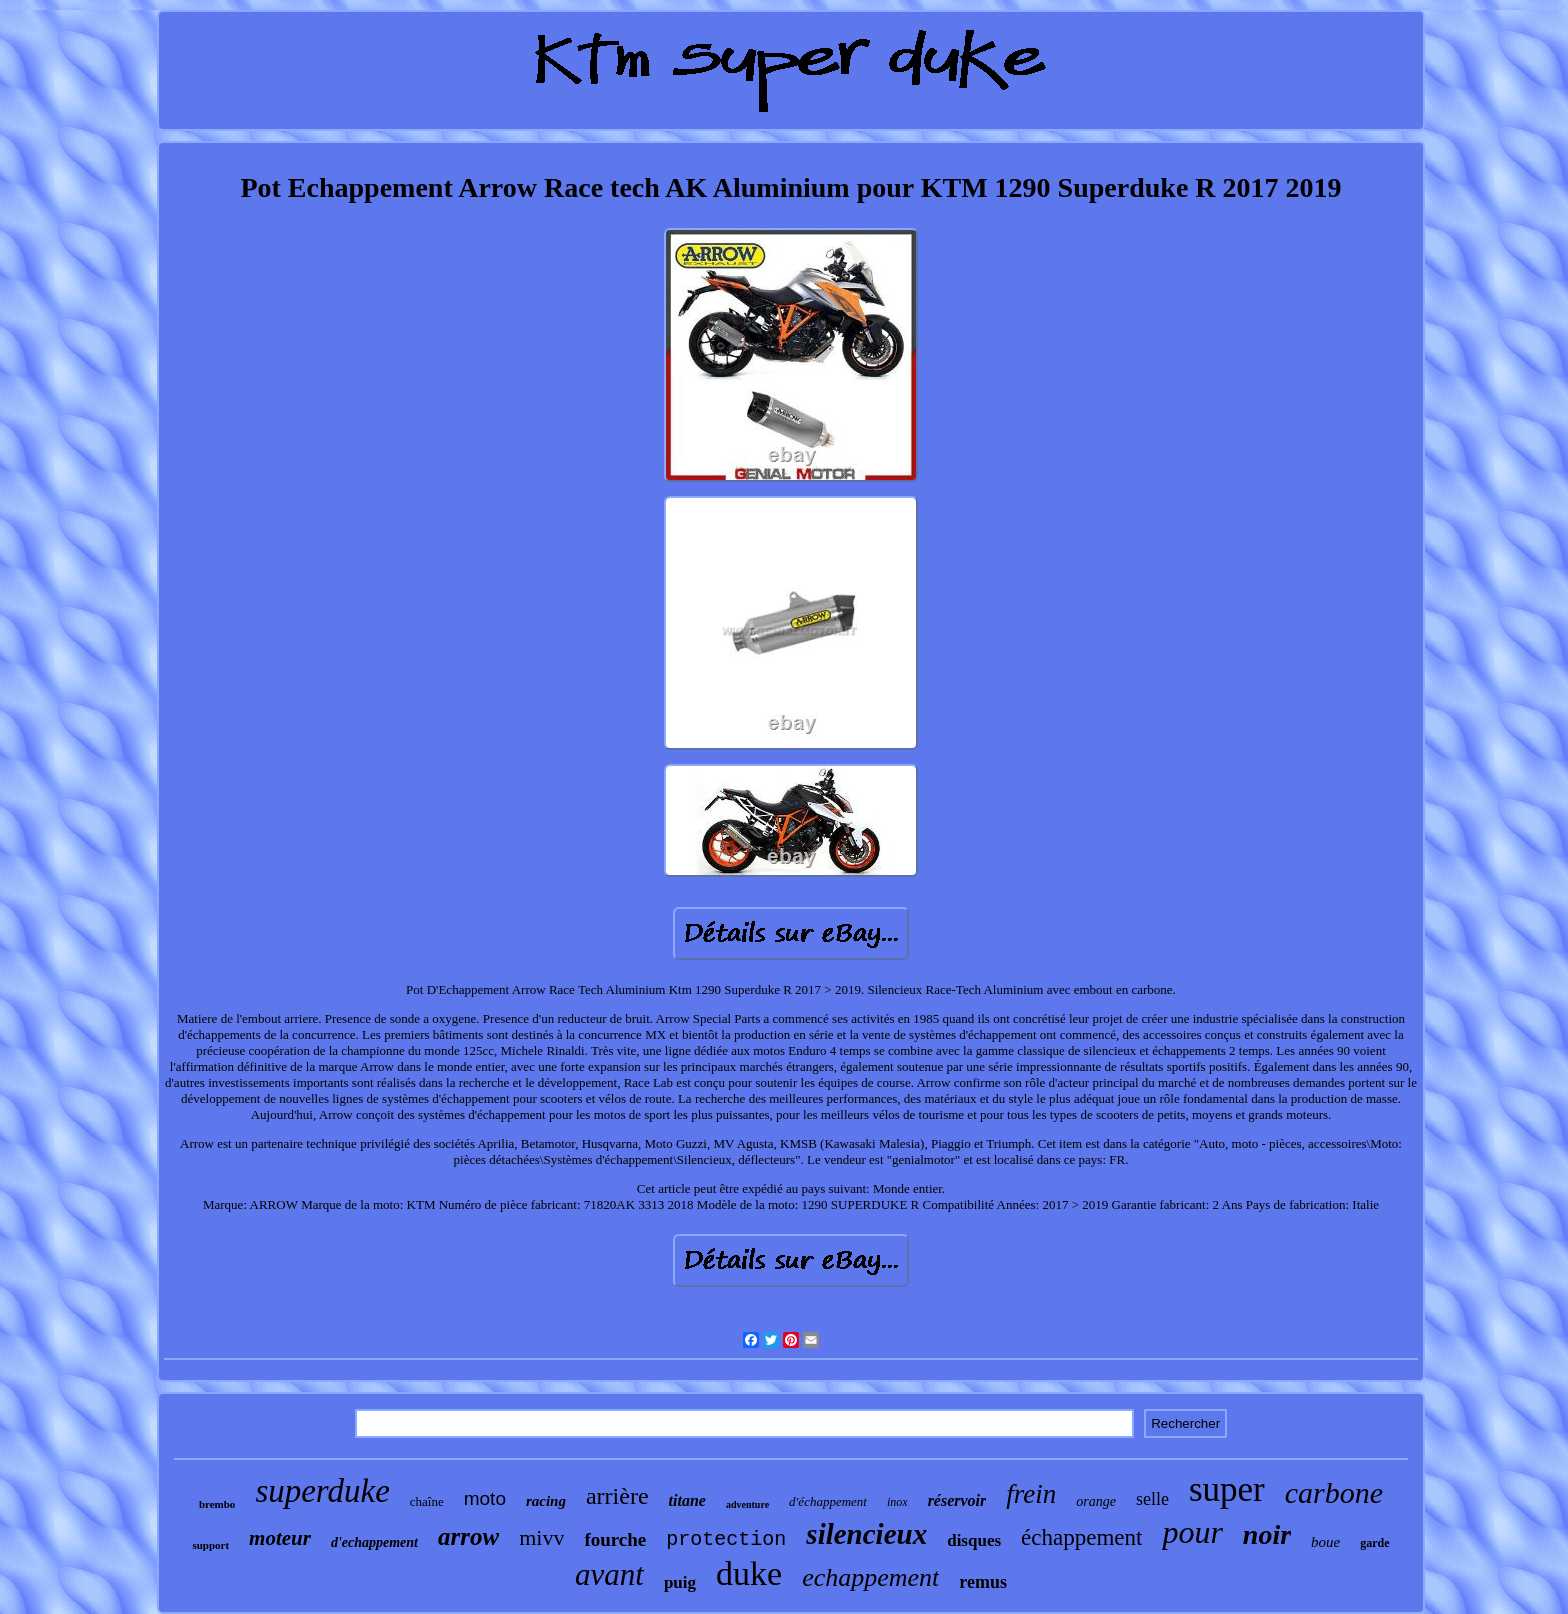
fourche (615, 1539)
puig (680, 1582)
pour (1192, 1532)
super (1227, 1489)
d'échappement (828, 1501)
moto (485, 1498)
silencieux (866, 1534)
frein (1031, 1494)
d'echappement (374, 1542)
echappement (870, 1577)
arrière (617, 1496)
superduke (322, 1491)
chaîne (427, 1501)
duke (749, 1573)
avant (609, 1574)
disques (974, 1540)
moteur (280, 1538)
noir (1267, 1534)
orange (1096, 1501)
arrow (468, 1536)
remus (983, 1582)
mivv (541, 1537)
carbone (1334, 1492)
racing (546, 1501)
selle (1152, 1499)
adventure (747, 1504)
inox (897, 1502)
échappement (1081, 1537)
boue (1325, 1542)
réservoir (957, 1500)
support (210, 1545)
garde (1374, 1543)
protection (726, 1539)
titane (687, 1500)
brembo (217, 1504)
